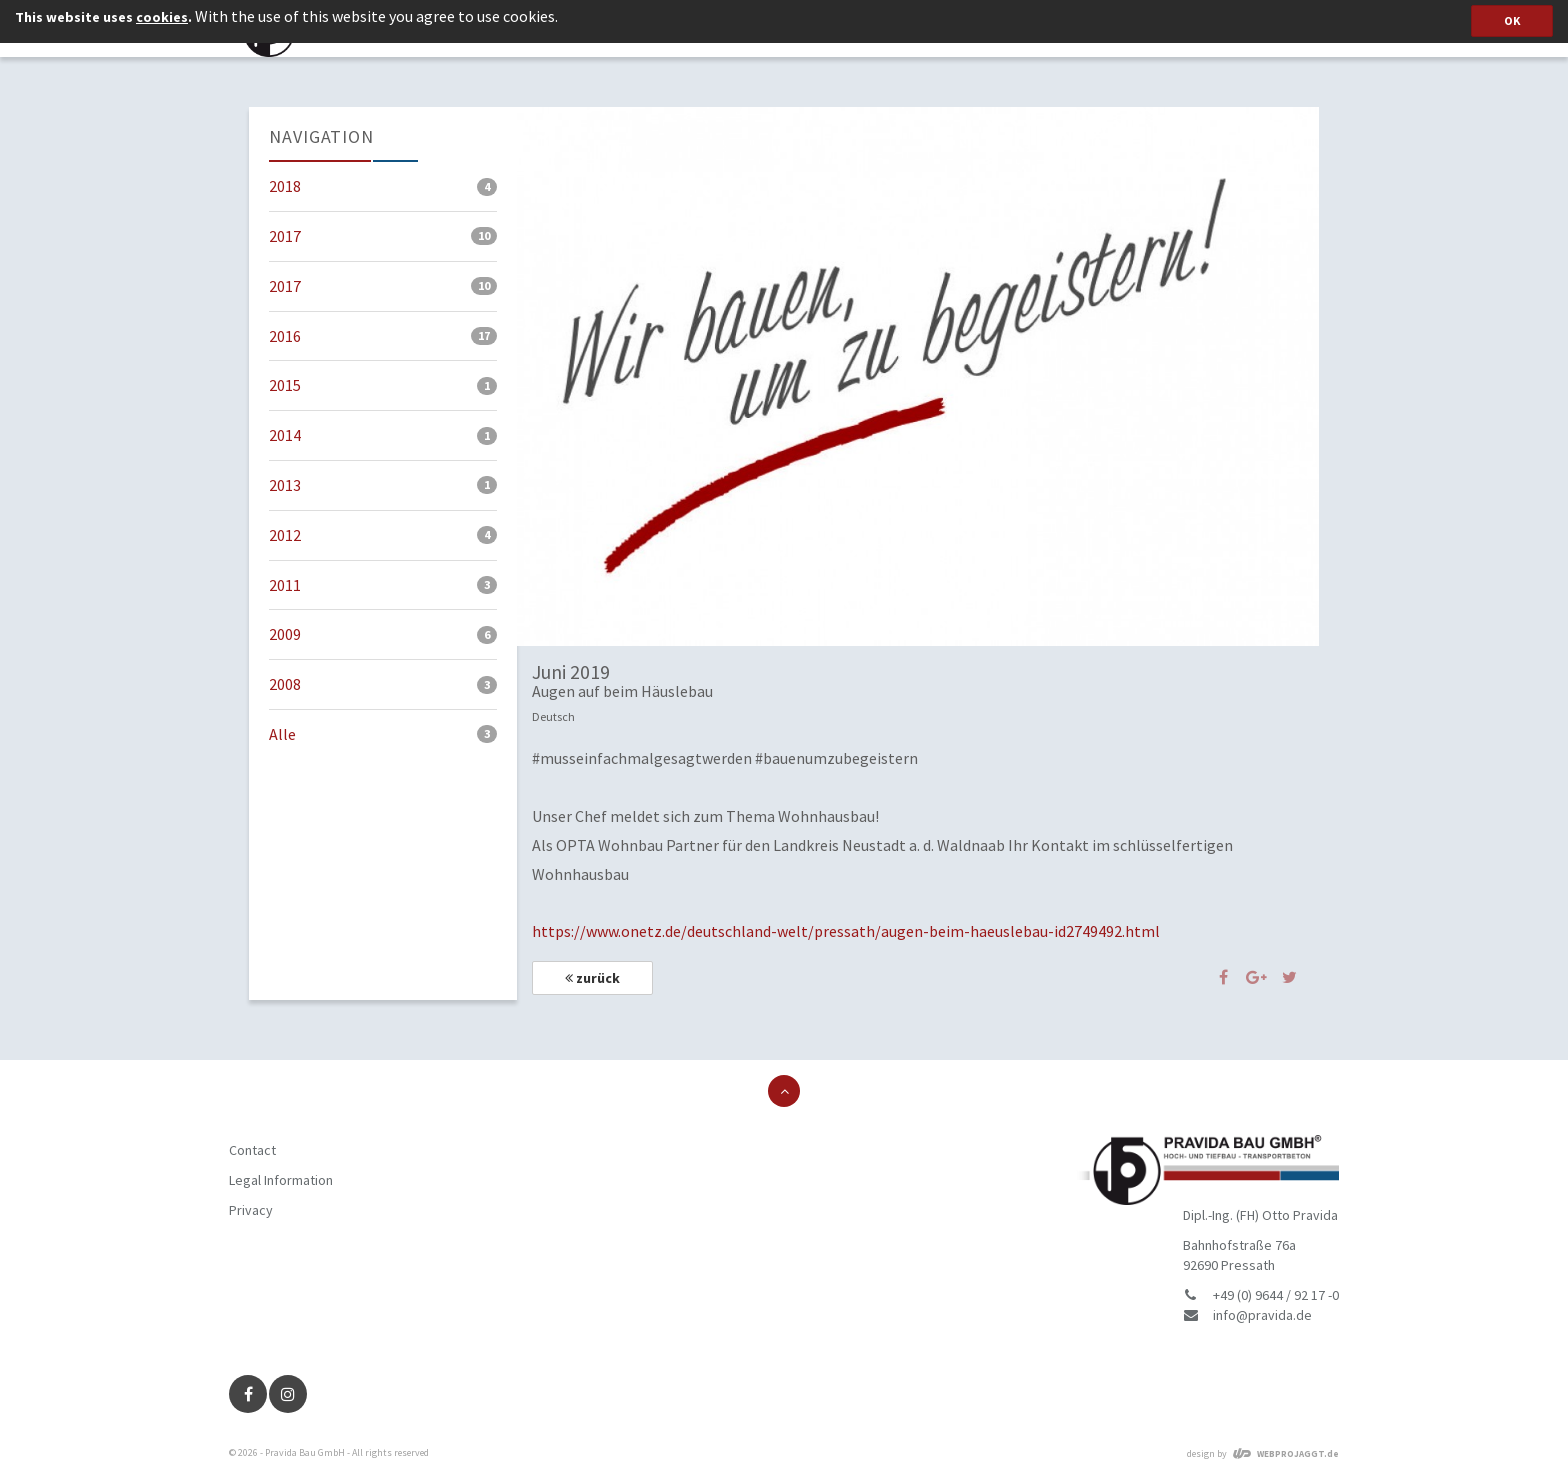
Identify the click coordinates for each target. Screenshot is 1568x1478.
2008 (383, 684)
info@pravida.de (1262, 1315)
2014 (383, 435)
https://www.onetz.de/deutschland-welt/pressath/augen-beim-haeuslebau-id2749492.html (846, 931)
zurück (592, 978)
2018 (383, 186)
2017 (383, 236)
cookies (162, 17)
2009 (383, 634)
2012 (383, 535)
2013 (383, 485)
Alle (383, 734)
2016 (383, 336)
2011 (383, 585)
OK (1512, 20)
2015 (383, 385)
